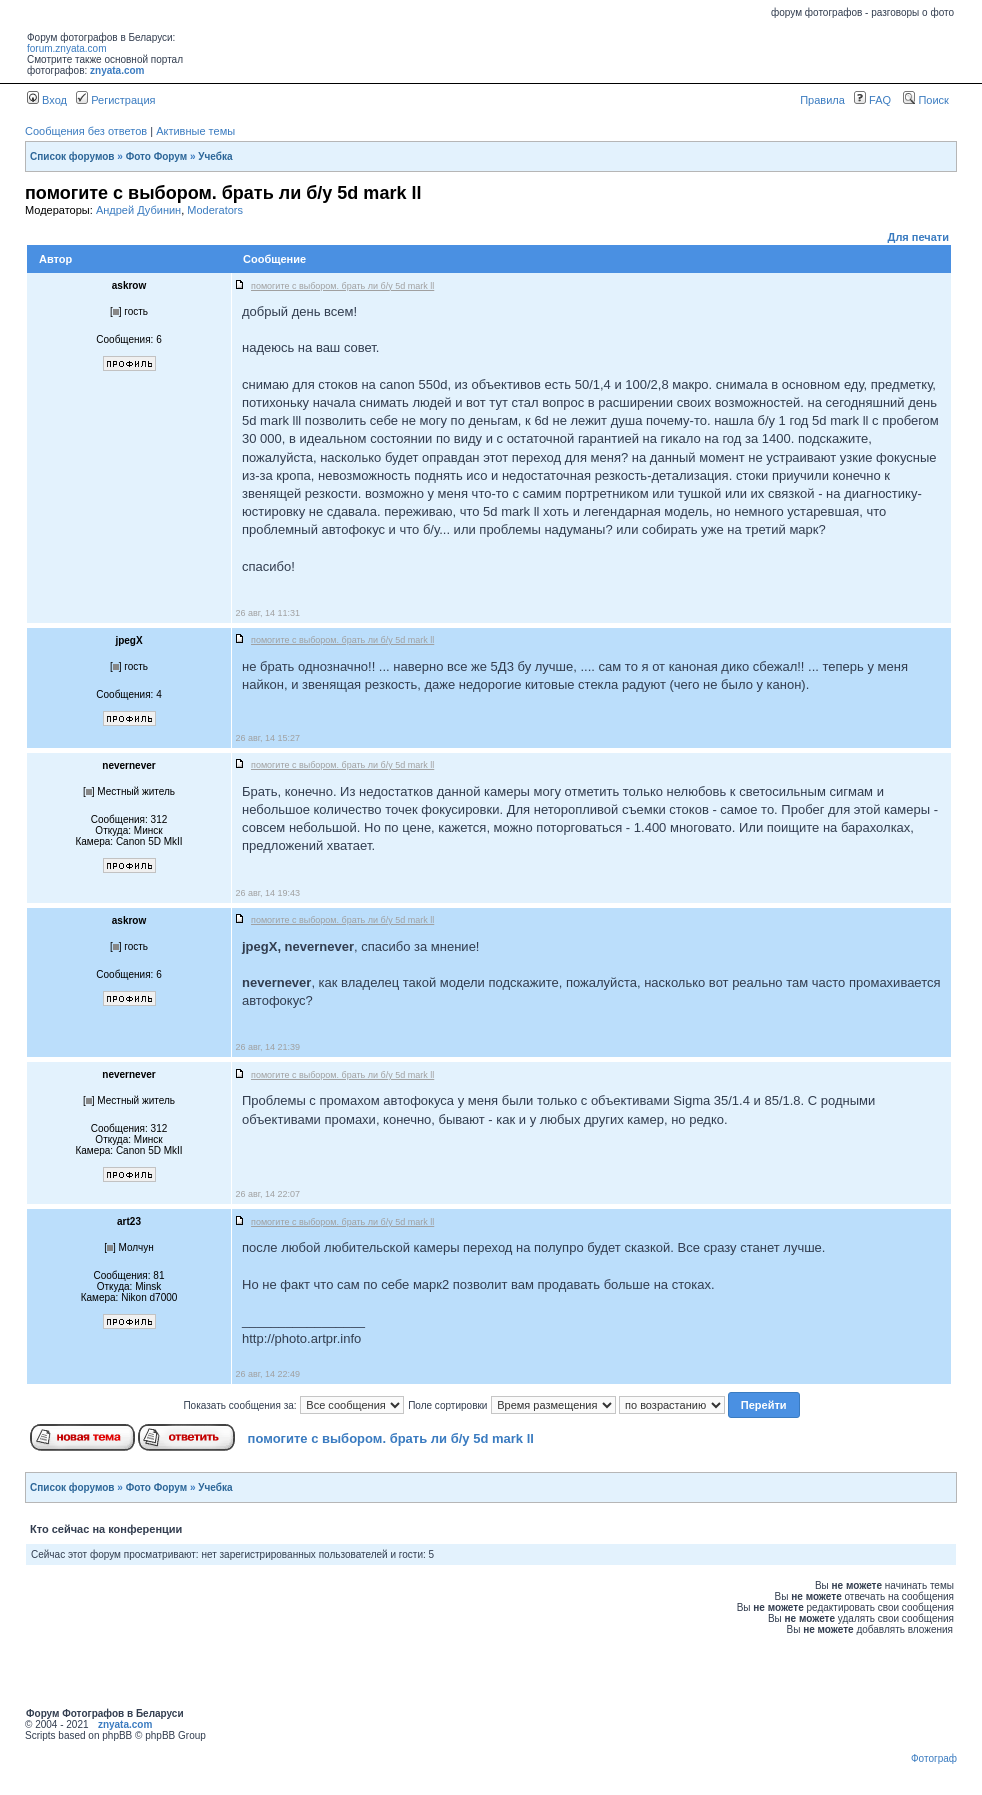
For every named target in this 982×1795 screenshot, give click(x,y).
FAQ (872, 100)
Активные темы (195, 131)
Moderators (215, 210)
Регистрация (115, 100)
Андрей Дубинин (138, 210)
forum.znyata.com (66, 48)
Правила (822, 100)
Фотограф (934, 1758)
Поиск (926, 100)
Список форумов (72, 156)
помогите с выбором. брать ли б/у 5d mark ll (391, 1438)
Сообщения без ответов (86, 131)
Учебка (215, 156)
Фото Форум (157, 156)
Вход (47, 100)
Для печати (918, 237)
